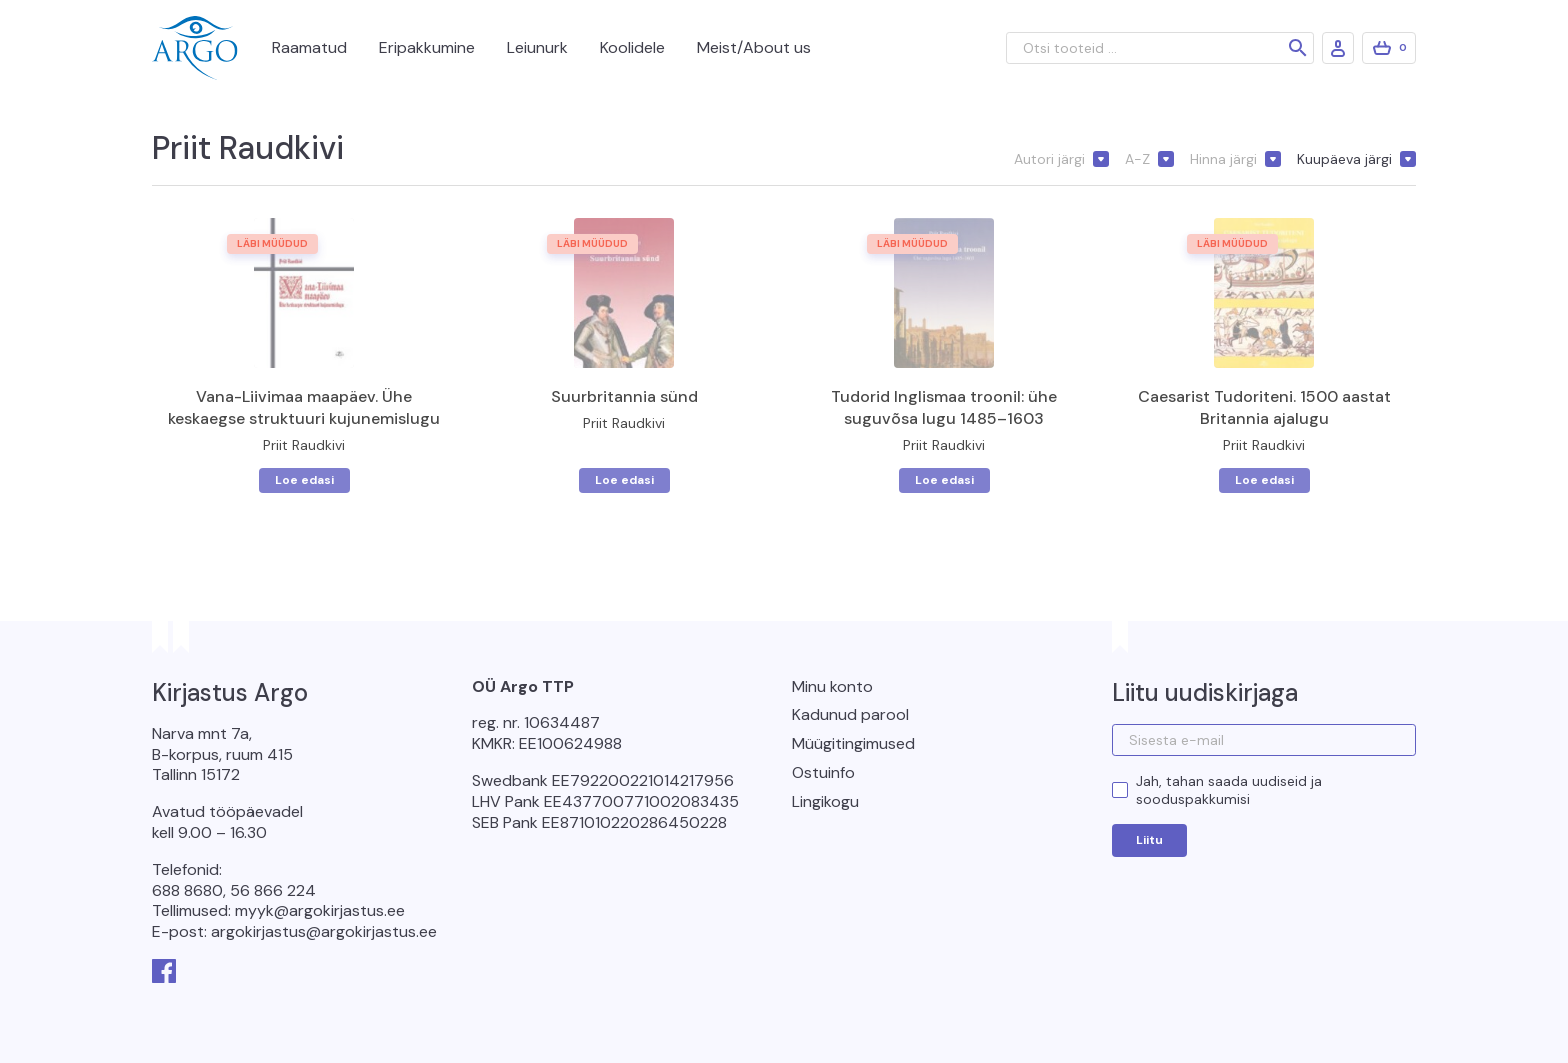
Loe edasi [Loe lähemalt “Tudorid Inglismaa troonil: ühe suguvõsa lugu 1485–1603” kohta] (944, 480)
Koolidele (632, 47)
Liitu (1149, 840)
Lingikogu (825, 801)
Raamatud (309, 47)
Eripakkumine (427, 47)
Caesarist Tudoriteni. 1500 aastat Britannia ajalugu (1264, 407)
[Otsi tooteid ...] (1160, 48)
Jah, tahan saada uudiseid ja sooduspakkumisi (1229, 790)
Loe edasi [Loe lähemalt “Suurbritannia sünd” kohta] (624, 480)
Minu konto (832, 686)
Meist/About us (754, 47)
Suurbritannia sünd (624, 396)
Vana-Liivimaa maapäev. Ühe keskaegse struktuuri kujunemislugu (304, 407)
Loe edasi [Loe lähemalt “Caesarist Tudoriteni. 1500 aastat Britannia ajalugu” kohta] (1264, 480)
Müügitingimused (853, 743)
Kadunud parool (850, 714)
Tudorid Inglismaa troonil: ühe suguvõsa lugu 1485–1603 (944, 407)
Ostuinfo (823, 772)
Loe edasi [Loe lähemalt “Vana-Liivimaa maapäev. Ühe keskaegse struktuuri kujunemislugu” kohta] (304, 480)
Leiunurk (537, 47)
